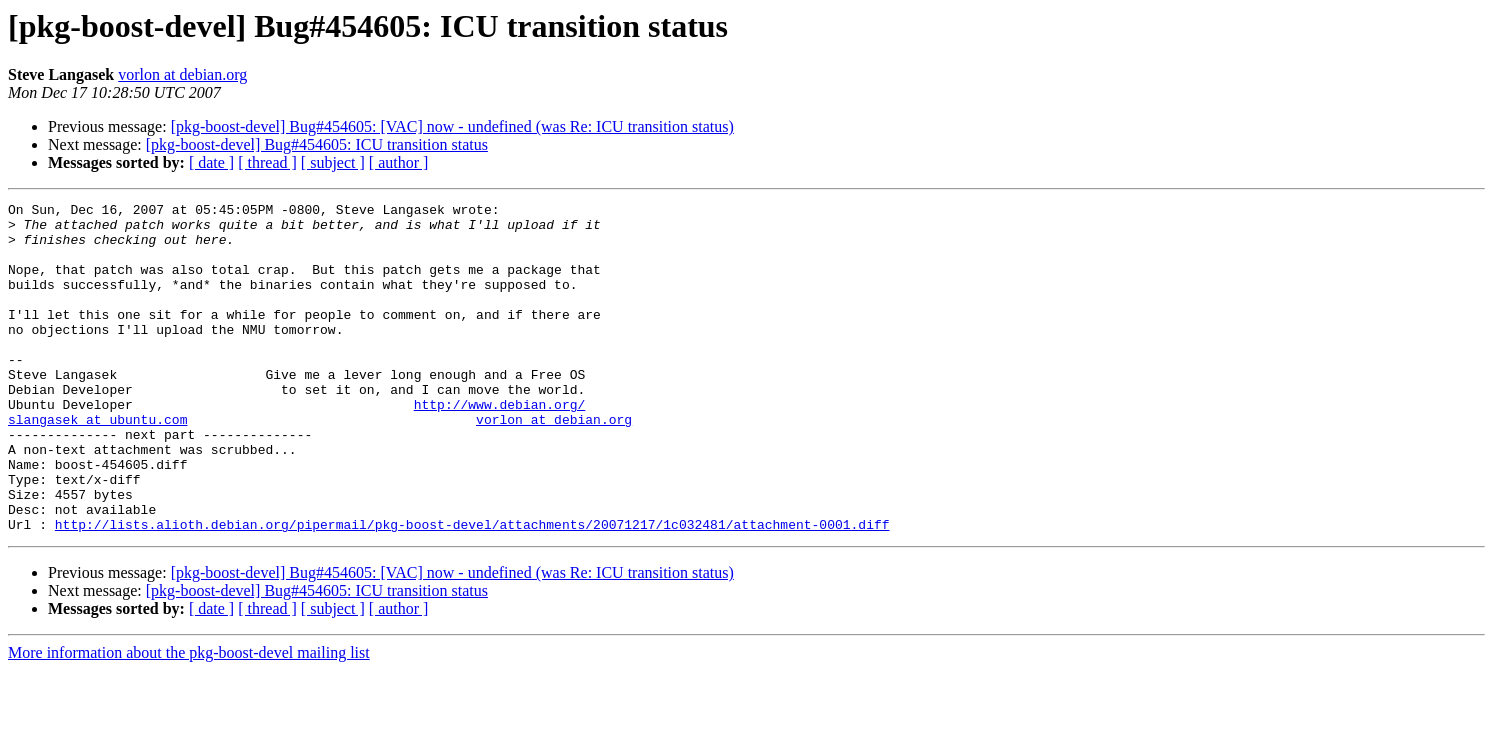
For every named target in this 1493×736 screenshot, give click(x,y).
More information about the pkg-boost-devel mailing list (189, 718)
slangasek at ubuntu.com (97, 464)
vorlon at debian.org (182, 74)
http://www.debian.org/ (500, 446)
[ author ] (399, 162)
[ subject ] (333, 162)
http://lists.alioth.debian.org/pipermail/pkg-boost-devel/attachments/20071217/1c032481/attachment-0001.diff (472, 590)
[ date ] (211, 162)
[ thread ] (267, 162)
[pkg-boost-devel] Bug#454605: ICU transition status (317, 144)
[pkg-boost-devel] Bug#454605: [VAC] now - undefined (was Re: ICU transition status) (452, 126)
